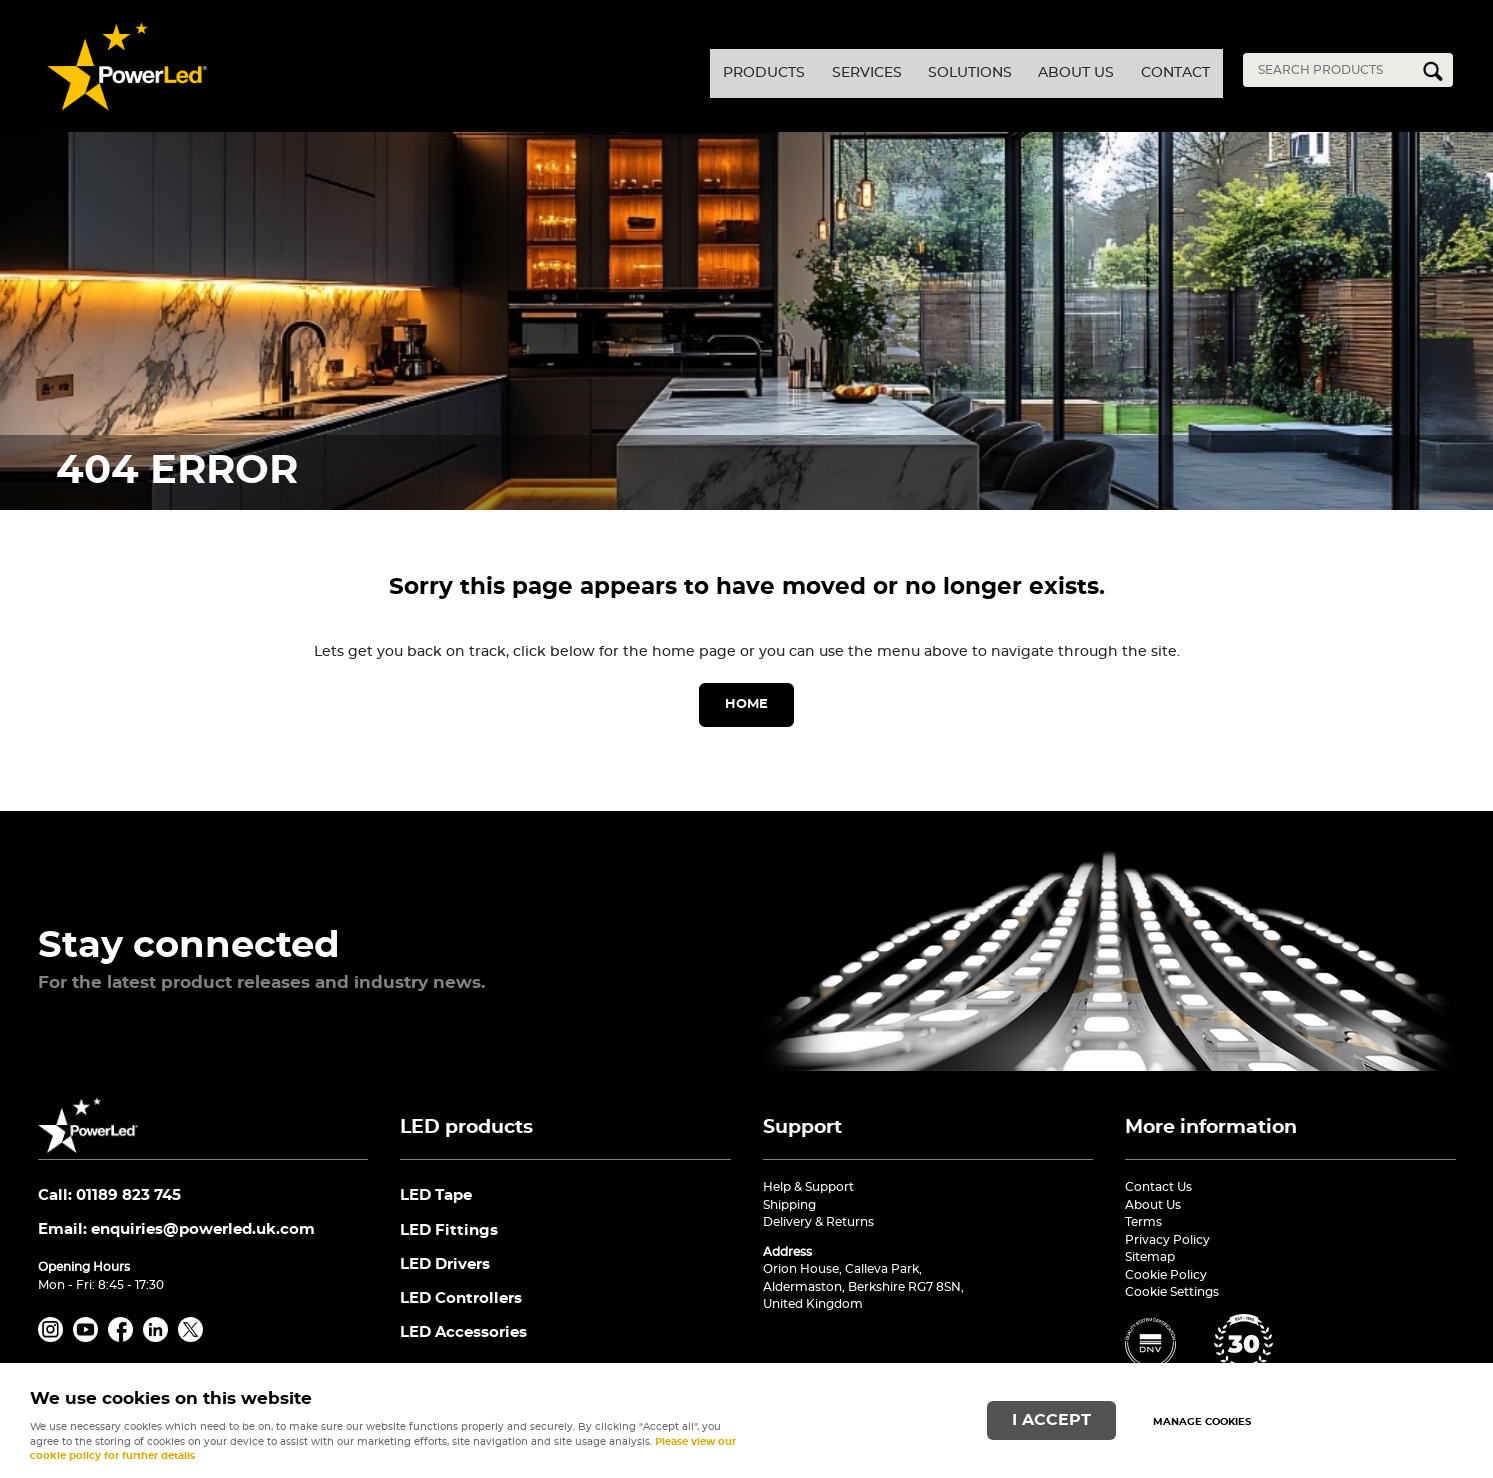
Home (746, 704)
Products (635, 70)
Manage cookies (1213, 1416)
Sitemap (1150, 1257)
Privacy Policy (1167, 1240)
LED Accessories (463, 1347)
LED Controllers (461, 1310)
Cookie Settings (1172, 1292)
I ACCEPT (1051, 1414)
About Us (1032, 70)
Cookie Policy (1166, 1275)
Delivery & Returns (818, 1222)
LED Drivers (445, 1272)
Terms (1143, 1222)
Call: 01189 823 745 (109, 1197)
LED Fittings (449, 1235)
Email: (176, 1234)
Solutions (897, 70)
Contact (1160, 70)
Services (765, 70)
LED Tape (436, 1197)
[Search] (1333, 70)
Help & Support (808, 1187)
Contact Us (1158, 1187)
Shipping (789, 1205)
